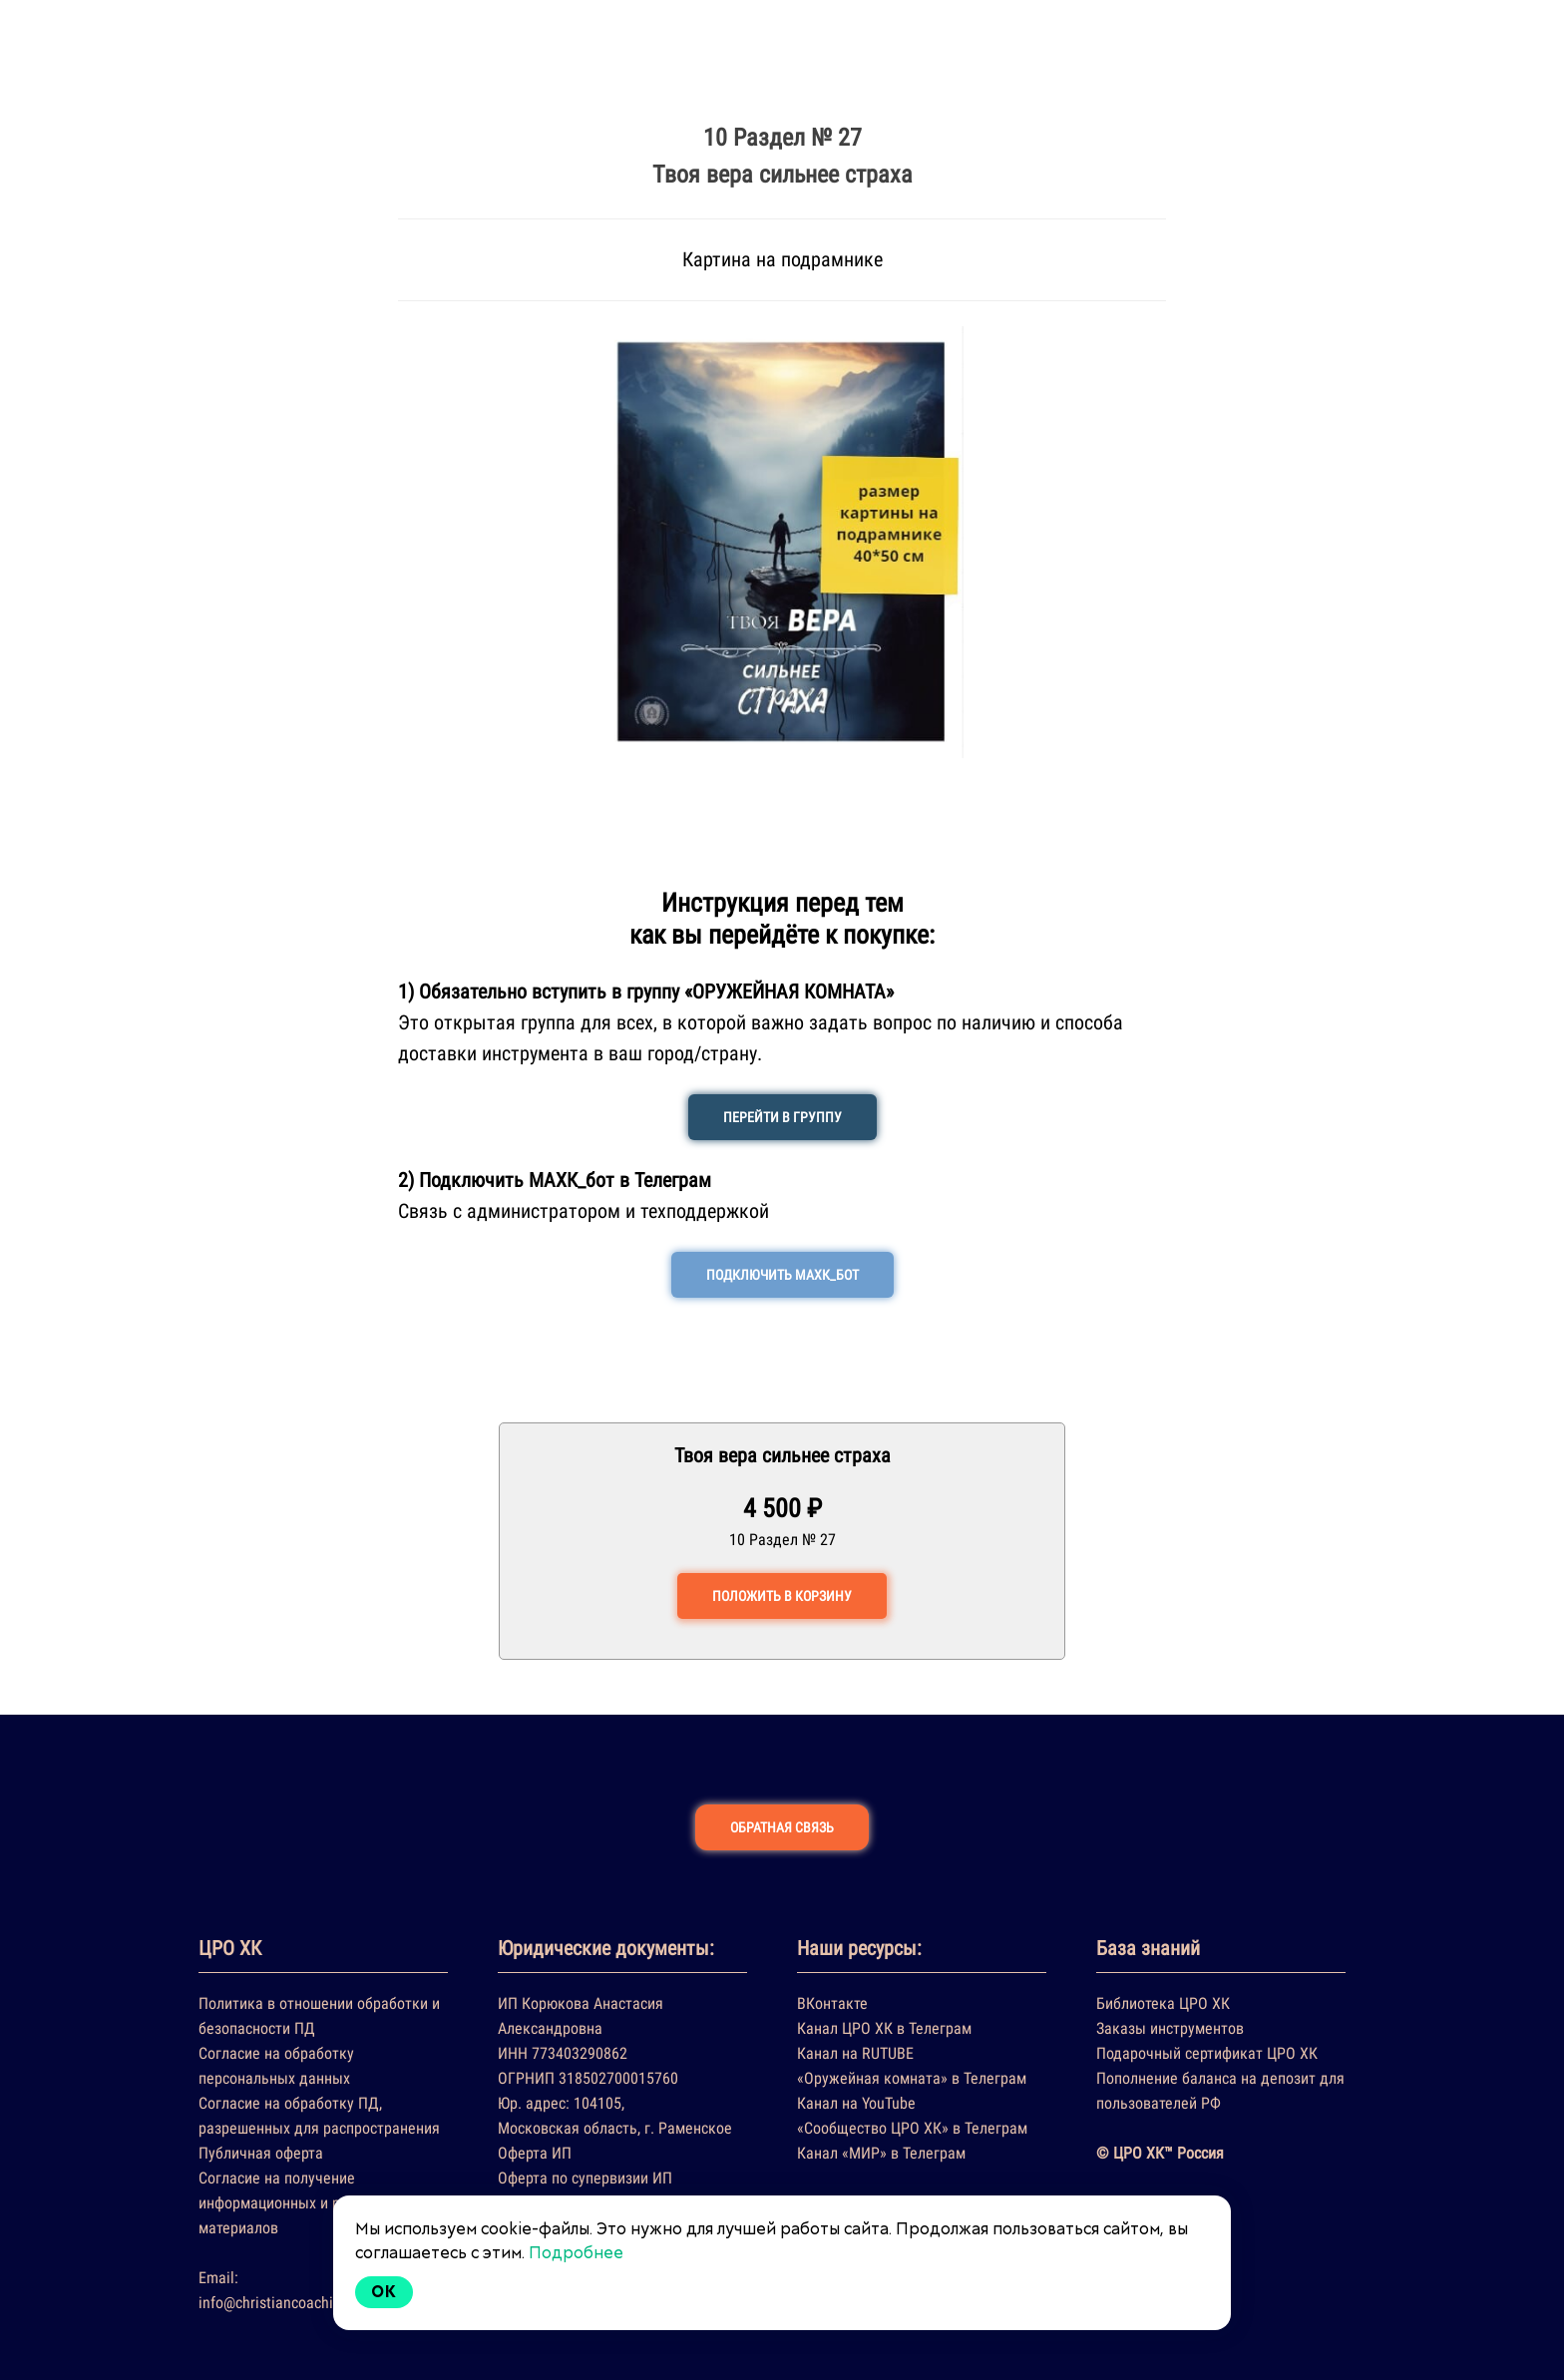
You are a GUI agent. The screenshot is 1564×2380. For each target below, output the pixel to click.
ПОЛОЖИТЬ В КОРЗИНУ (782, 1596)
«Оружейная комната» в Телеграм (911, 2078)
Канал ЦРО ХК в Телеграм (884, 2028)
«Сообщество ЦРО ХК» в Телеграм (912, 2128)
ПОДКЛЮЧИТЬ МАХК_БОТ (782, 1275)
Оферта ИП (535, 2153)
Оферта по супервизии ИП (585, 2178)
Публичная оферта (260, 2153)
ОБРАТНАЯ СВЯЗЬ (782, 1827)
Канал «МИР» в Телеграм (881, 2153)
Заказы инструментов (1170, 2028)
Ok (384, 2291)
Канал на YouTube (856, 2103)
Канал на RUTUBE (855, 2053)
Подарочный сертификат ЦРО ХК (1207, 2053)
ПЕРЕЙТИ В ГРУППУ (782, 1117)
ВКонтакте (832, 2003)
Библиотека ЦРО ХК (1163, 2003)
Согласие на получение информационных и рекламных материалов (303, 2203)
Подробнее (576, 2252)
